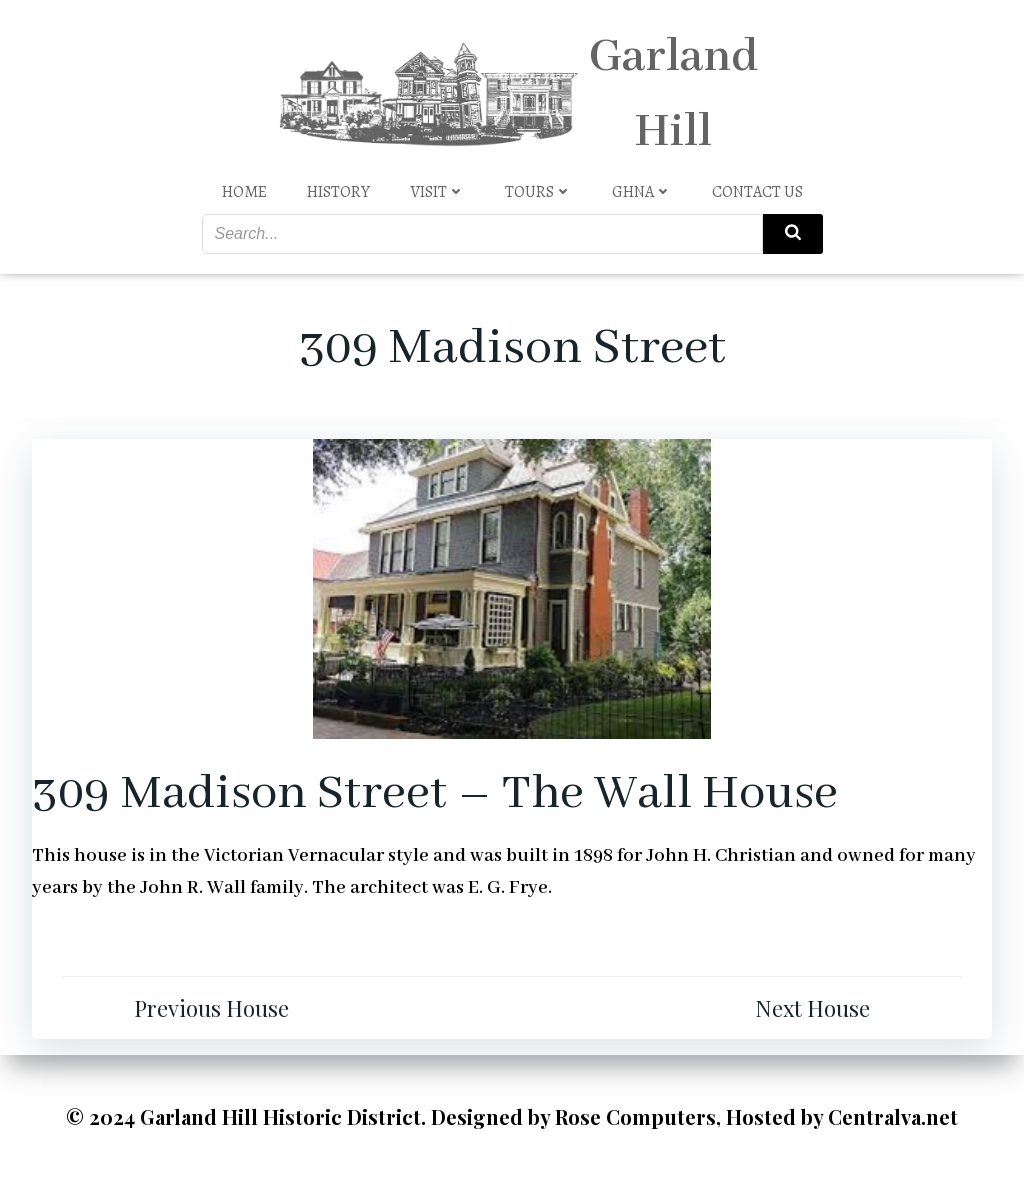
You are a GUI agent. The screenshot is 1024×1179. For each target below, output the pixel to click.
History (338, 192)
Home (244, 192)
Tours (538, 192)
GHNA (642, 192)
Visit (437, 192)
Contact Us (757, 192)
